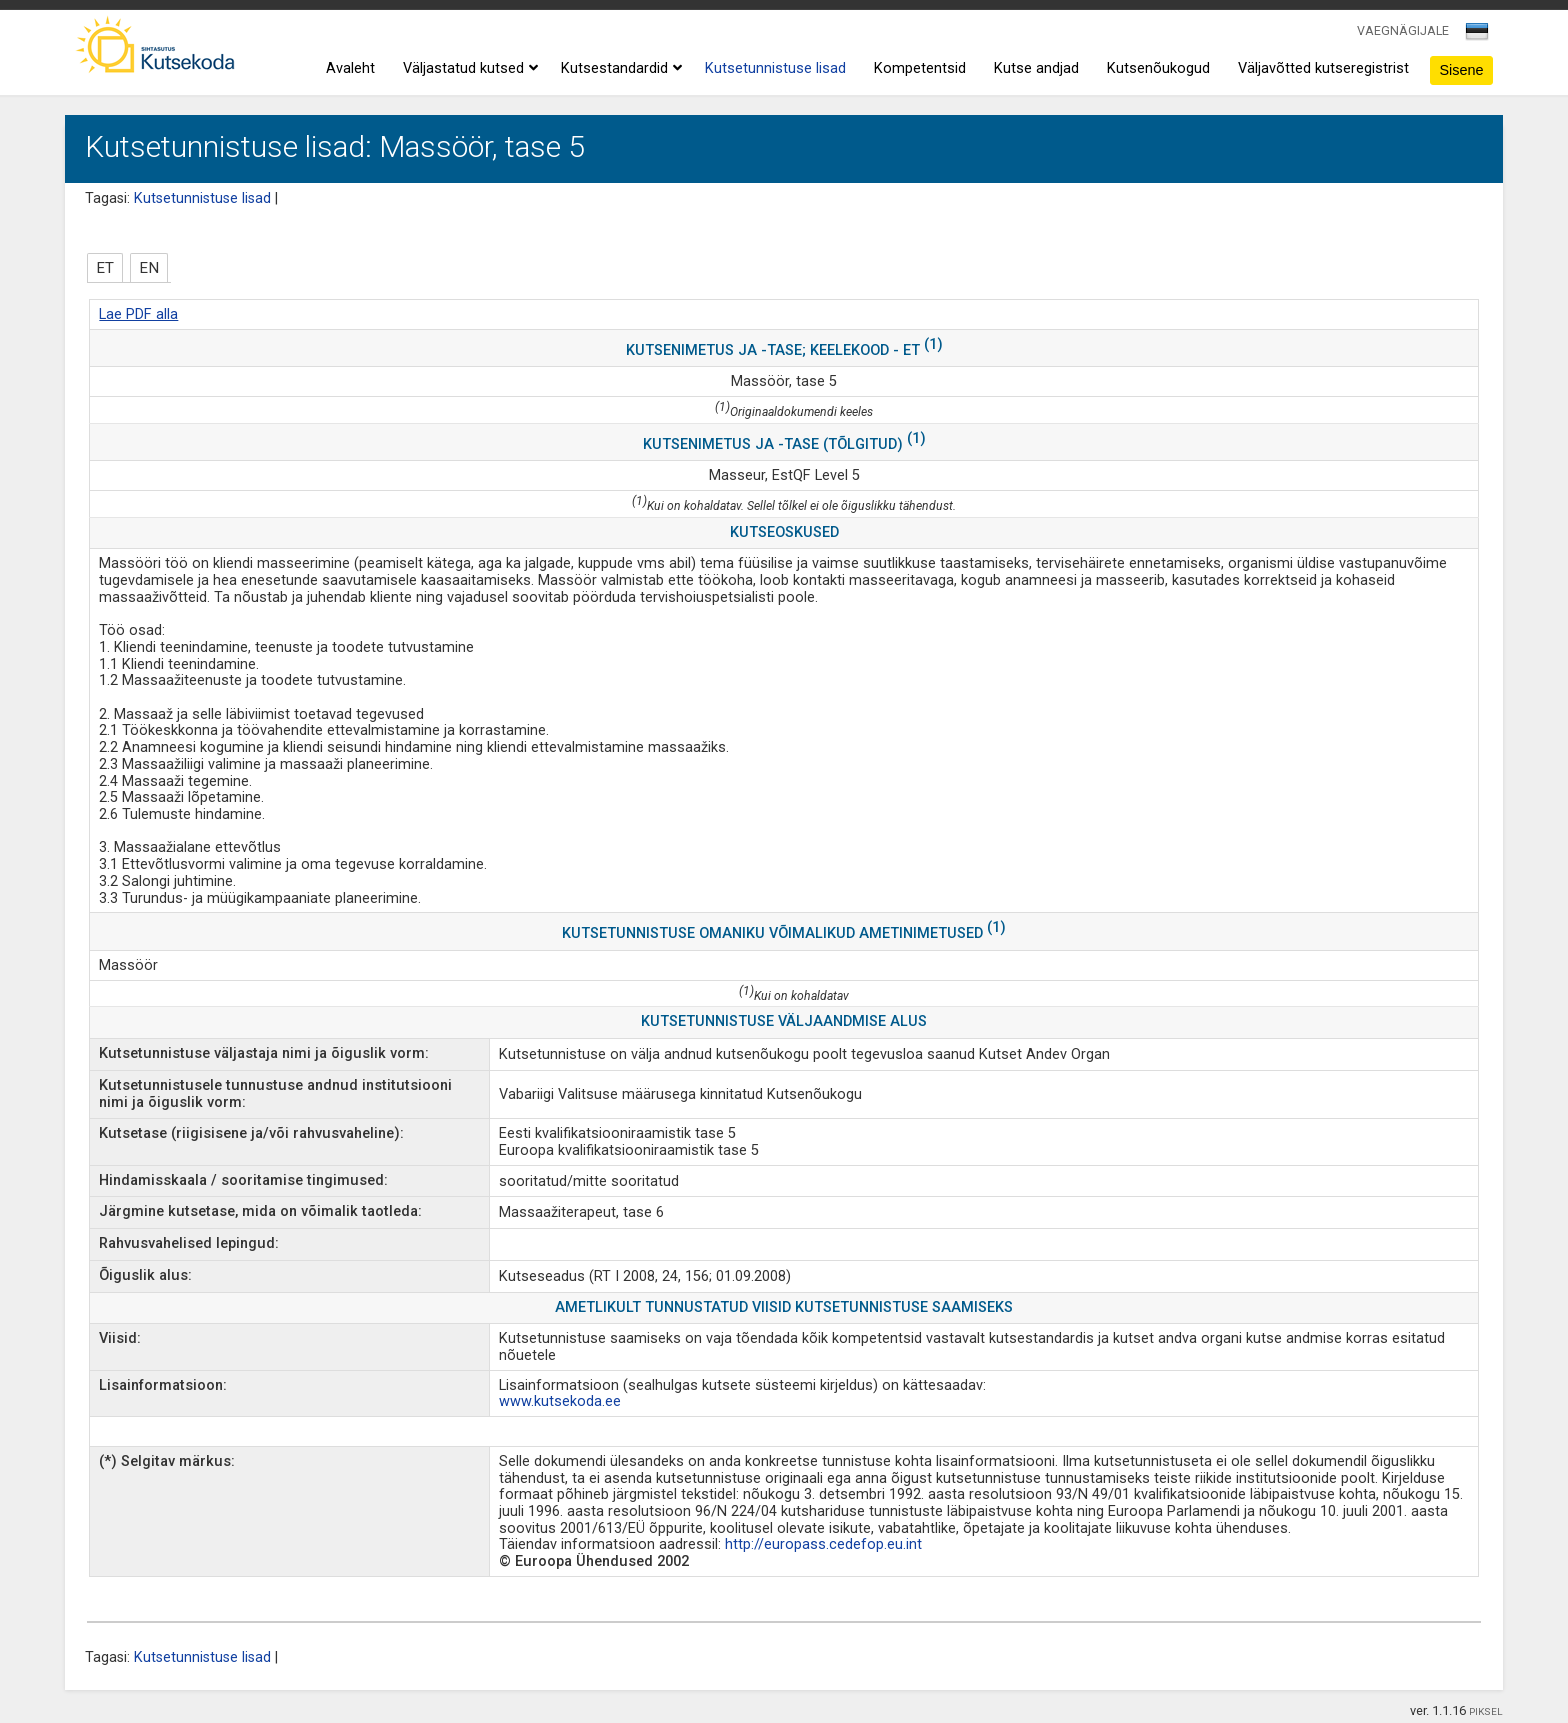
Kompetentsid (920, 68)
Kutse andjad (1036, 68)
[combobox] (1478, 37)
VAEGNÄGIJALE (1403, 30)
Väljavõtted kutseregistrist (1323, 68)
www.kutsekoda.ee (560, 1401)
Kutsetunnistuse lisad (775, 68)
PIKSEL (1486, 1711)
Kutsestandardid (619, 69)
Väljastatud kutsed (468, 69)
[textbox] (1474, 35)
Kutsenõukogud (1158, 68)
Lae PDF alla (138, 314)
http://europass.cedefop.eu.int (823, 1544)
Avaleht (350, 68)
